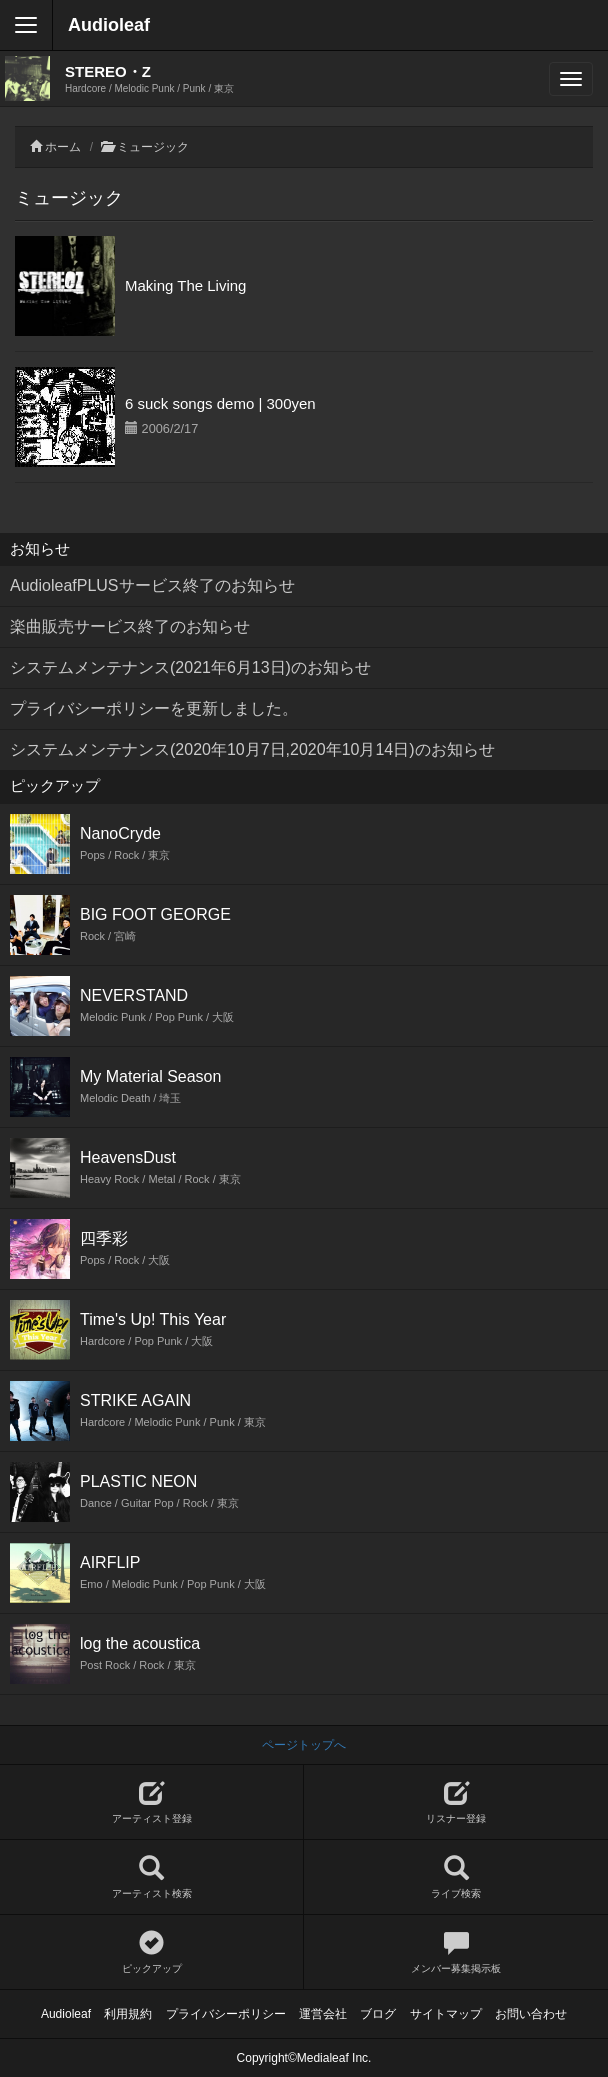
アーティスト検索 (151, 1877)
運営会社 (323, 2014)
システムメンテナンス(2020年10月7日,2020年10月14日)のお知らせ (252, 749)
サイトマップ (446, 2014)
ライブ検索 (456, 1877)
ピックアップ (151, 1952)
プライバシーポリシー (226, 2014)
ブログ (378, 2014)
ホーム (63, 147)
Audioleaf (109, 25)
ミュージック (153, 147)
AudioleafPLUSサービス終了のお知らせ (152, 585)
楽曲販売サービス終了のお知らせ (130, 626)
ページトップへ (304, 1745)
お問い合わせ (531, 2014)
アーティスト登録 (151, 1802)
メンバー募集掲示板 (456, 1952)
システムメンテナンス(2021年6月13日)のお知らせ (190, 667)
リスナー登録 (456, 1802)
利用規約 (128, 2014)
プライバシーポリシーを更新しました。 (154, 708)
